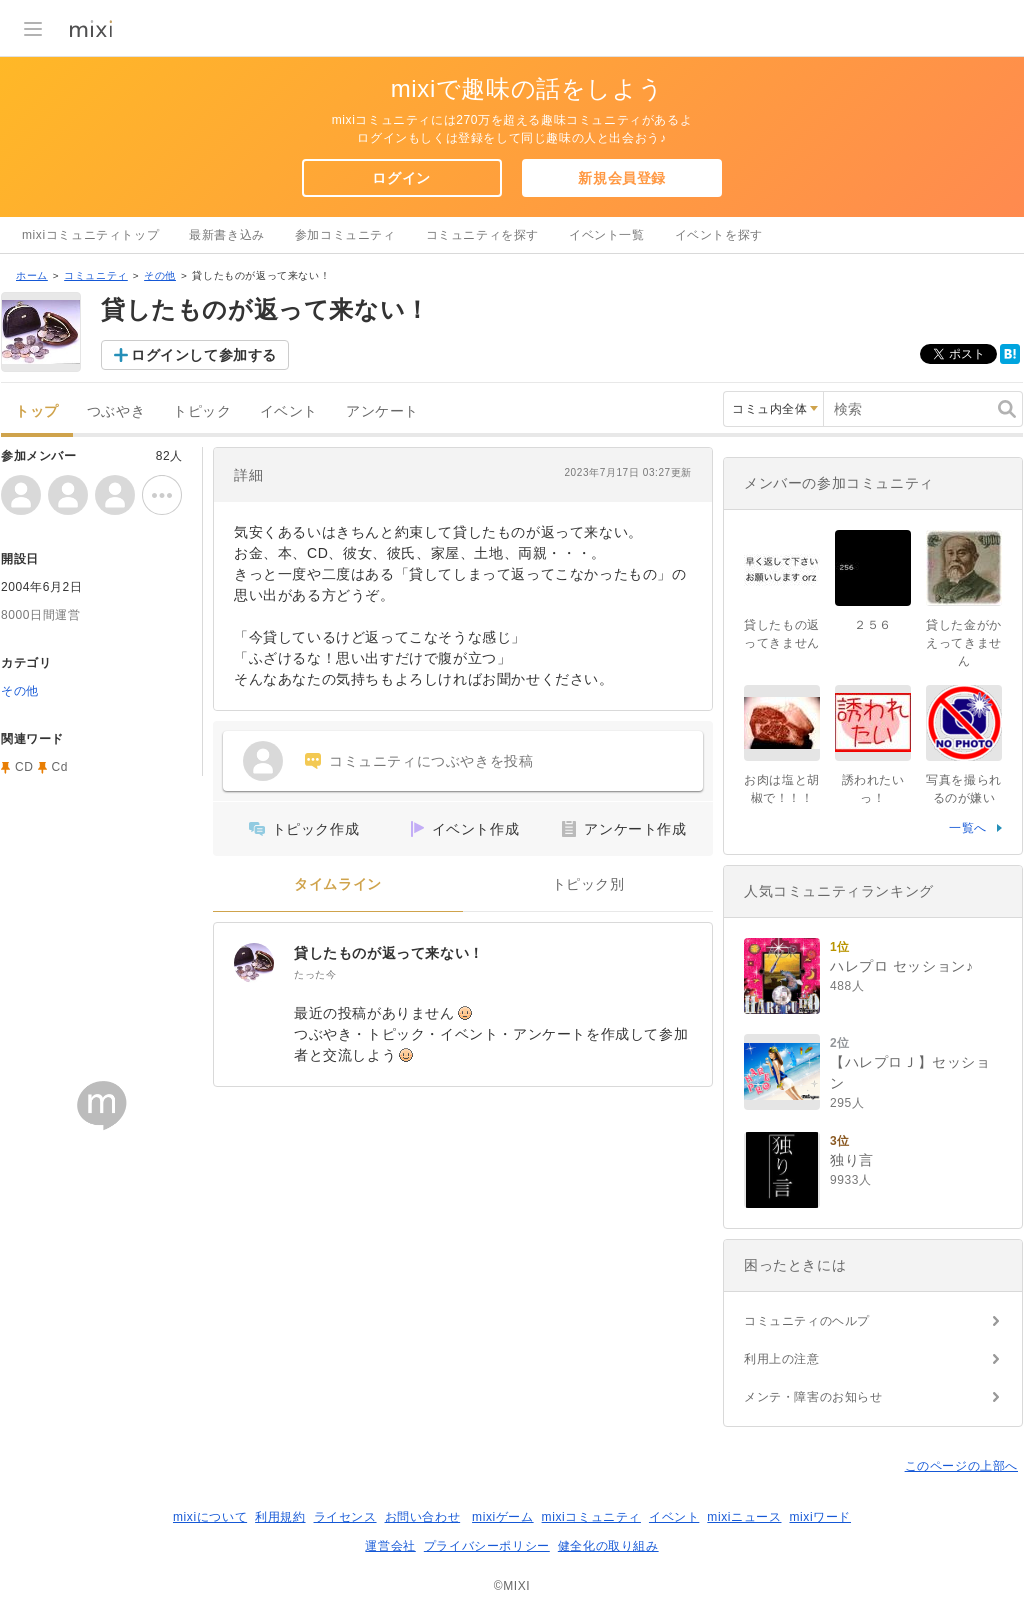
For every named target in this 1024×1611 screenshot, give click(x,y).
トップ (37, 411)
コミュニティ (96, 275)
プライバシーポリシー (487, 1546)
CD (24, 767)
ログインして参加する (204, 355)
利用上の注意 (782, 1359)
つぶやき (116, 411)
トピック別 (588, 884)
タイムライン (338, 884)
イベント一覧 (607, 235)
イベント (289, 411)
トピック (202, 411)
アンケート (382, 411)
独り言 (852, 1160)
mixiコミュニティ (591, 1517)
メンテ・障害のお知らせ (813, 1397)
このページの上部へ (961, 1466)
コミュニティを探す (482, 235)
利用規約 (280, 1517)
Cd (60, 767)
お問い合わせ (423, 1517)
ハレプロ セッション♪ (902, 966)
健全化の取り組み (608, 1546)
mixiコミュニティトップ (90, 235)
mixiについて (210, 1517)
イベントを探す (719, 235)
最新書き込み (227, 235)
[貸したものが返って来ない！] (254, 963)
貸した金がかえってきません (964, 643)
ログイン (401, 178)
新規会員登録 (622, 178)
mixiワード (820, 1517)
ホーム (32, 275)
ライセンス (345, 1517)
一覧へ (968, 828)
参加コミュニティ (345, 235)
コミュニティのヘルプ (807, 1321)
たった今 (315, 974)
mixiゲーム (503, 1517)
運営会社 (390, 1546)
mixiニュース (744, 1517)
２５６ (873, 625)
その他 (160, 275)
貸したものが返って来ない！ (389, 953)
